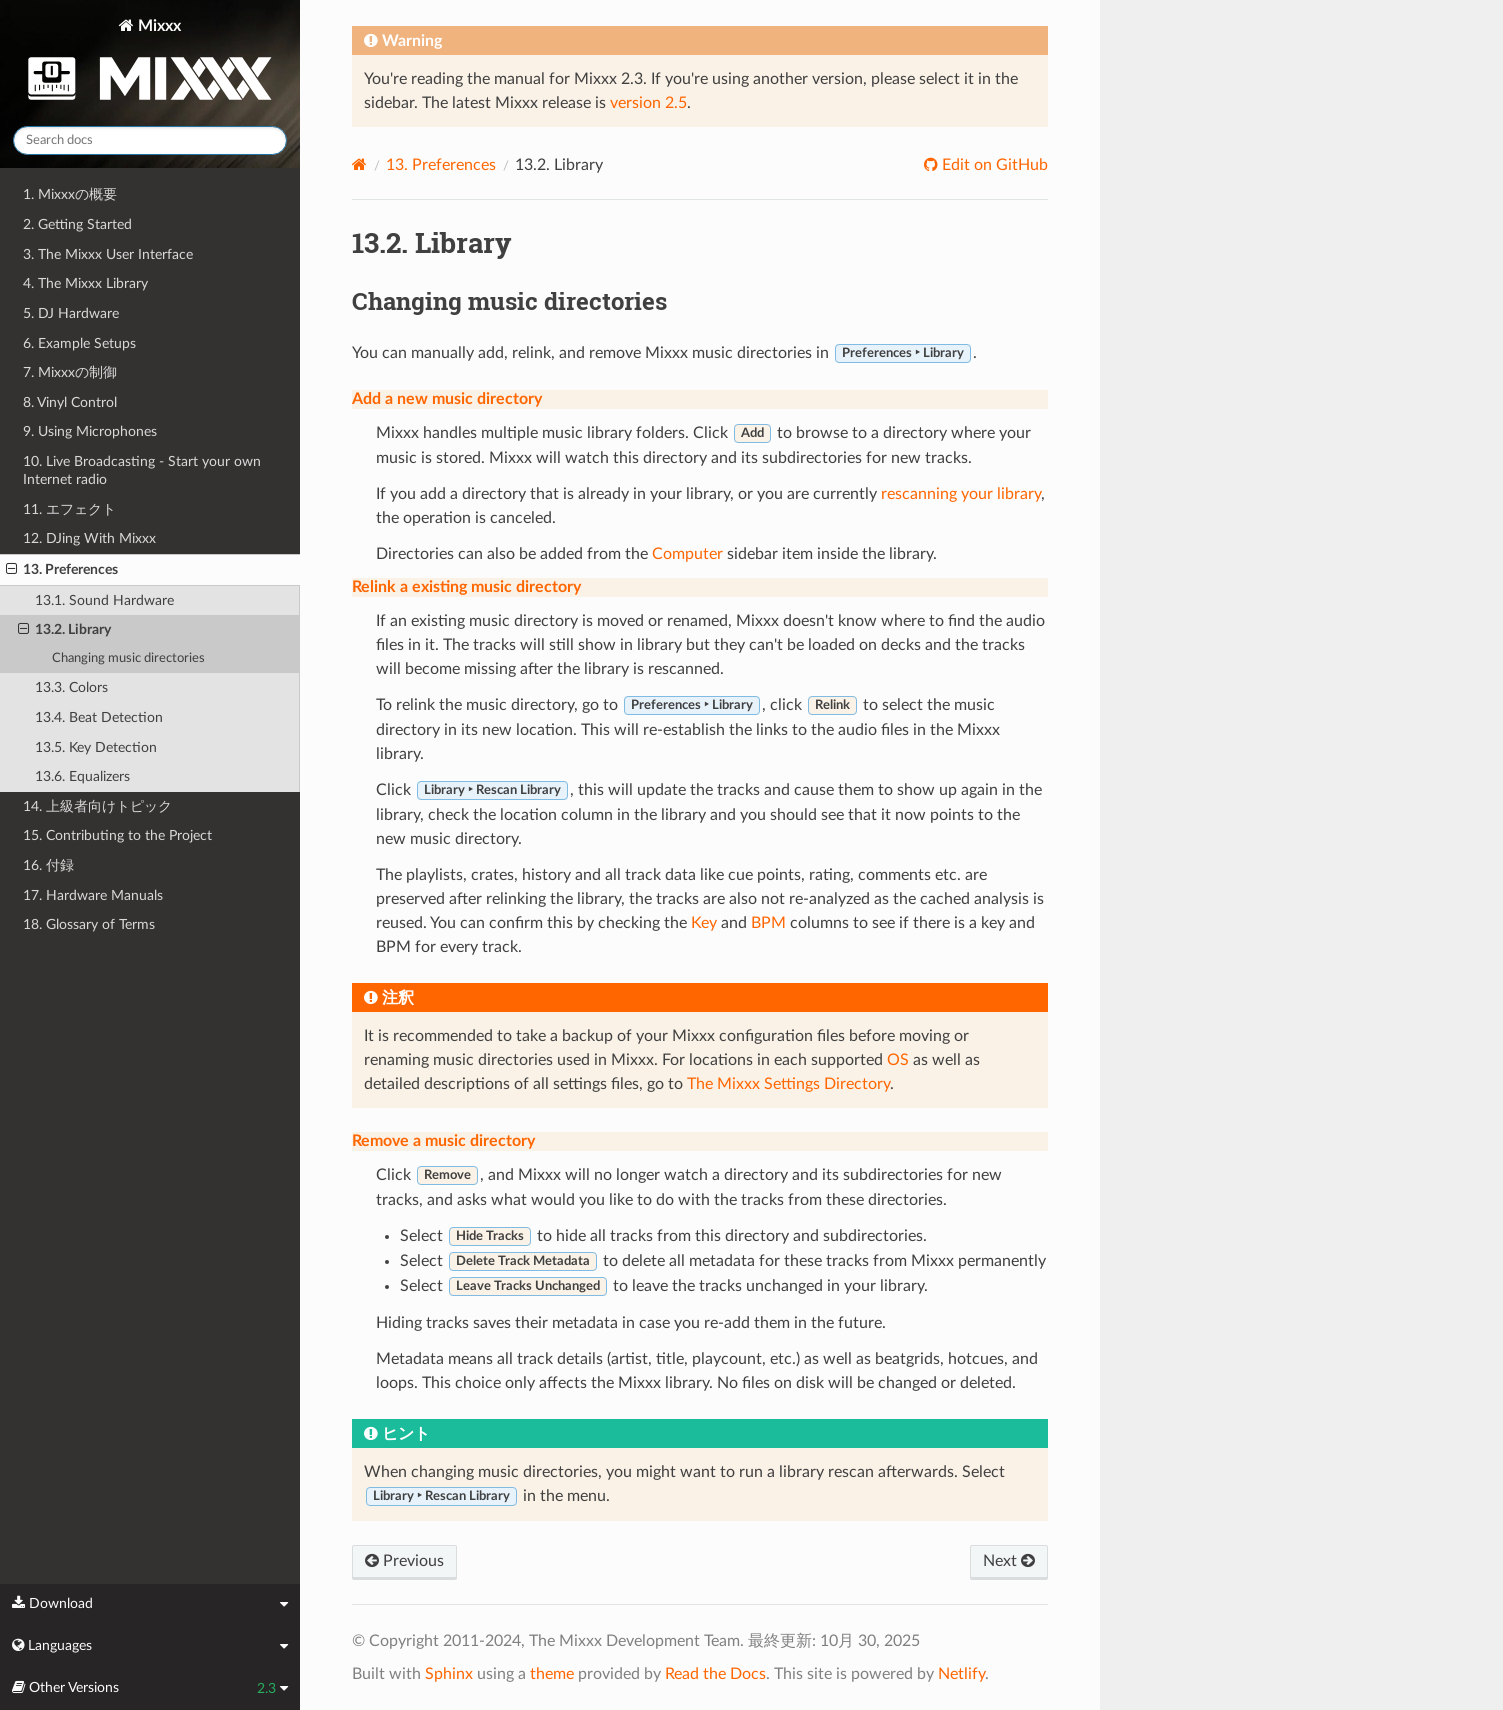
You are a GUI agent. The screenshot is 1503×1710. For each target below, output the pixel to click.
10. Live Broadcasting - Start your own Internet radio (142, 470)
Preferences (441, 165)
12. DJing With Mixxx (89, 538)
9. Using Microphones (90, 431)
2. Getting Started (77, 224)
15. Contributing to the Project (117, 835)
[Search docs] (150, 140)
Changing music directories (128, 658)
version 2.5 (648, 103)
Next (1009, 1561)
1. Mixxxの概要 (70, 194)
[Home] (359, 164)
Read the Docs (715, 1674)
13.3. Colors (71, 687)
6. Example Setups (79, 343)
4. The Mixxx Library (85, 283)
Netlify (961, 1674)
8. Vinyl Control (70, 402)
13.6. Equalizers (82, 776)
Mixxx (150, 63)
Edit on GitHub (993, 165)
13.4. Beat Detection (99, 717)
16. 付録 (48, 865)
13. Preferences (62, 570)
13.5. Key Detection (96, 747)
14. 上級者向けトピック (97, 806)
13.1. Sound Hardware (104, 600)
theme (552, 1674)
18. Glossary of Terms (89, 924)
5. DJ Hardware (71, 313)
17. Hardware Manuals (93, 895)
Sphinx (449, 1674)
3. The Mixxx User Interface (108, 254)
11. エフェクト (69, 509)
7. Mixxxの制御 (70, 372)
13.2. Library (64, 630)
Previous (404, 1561)
